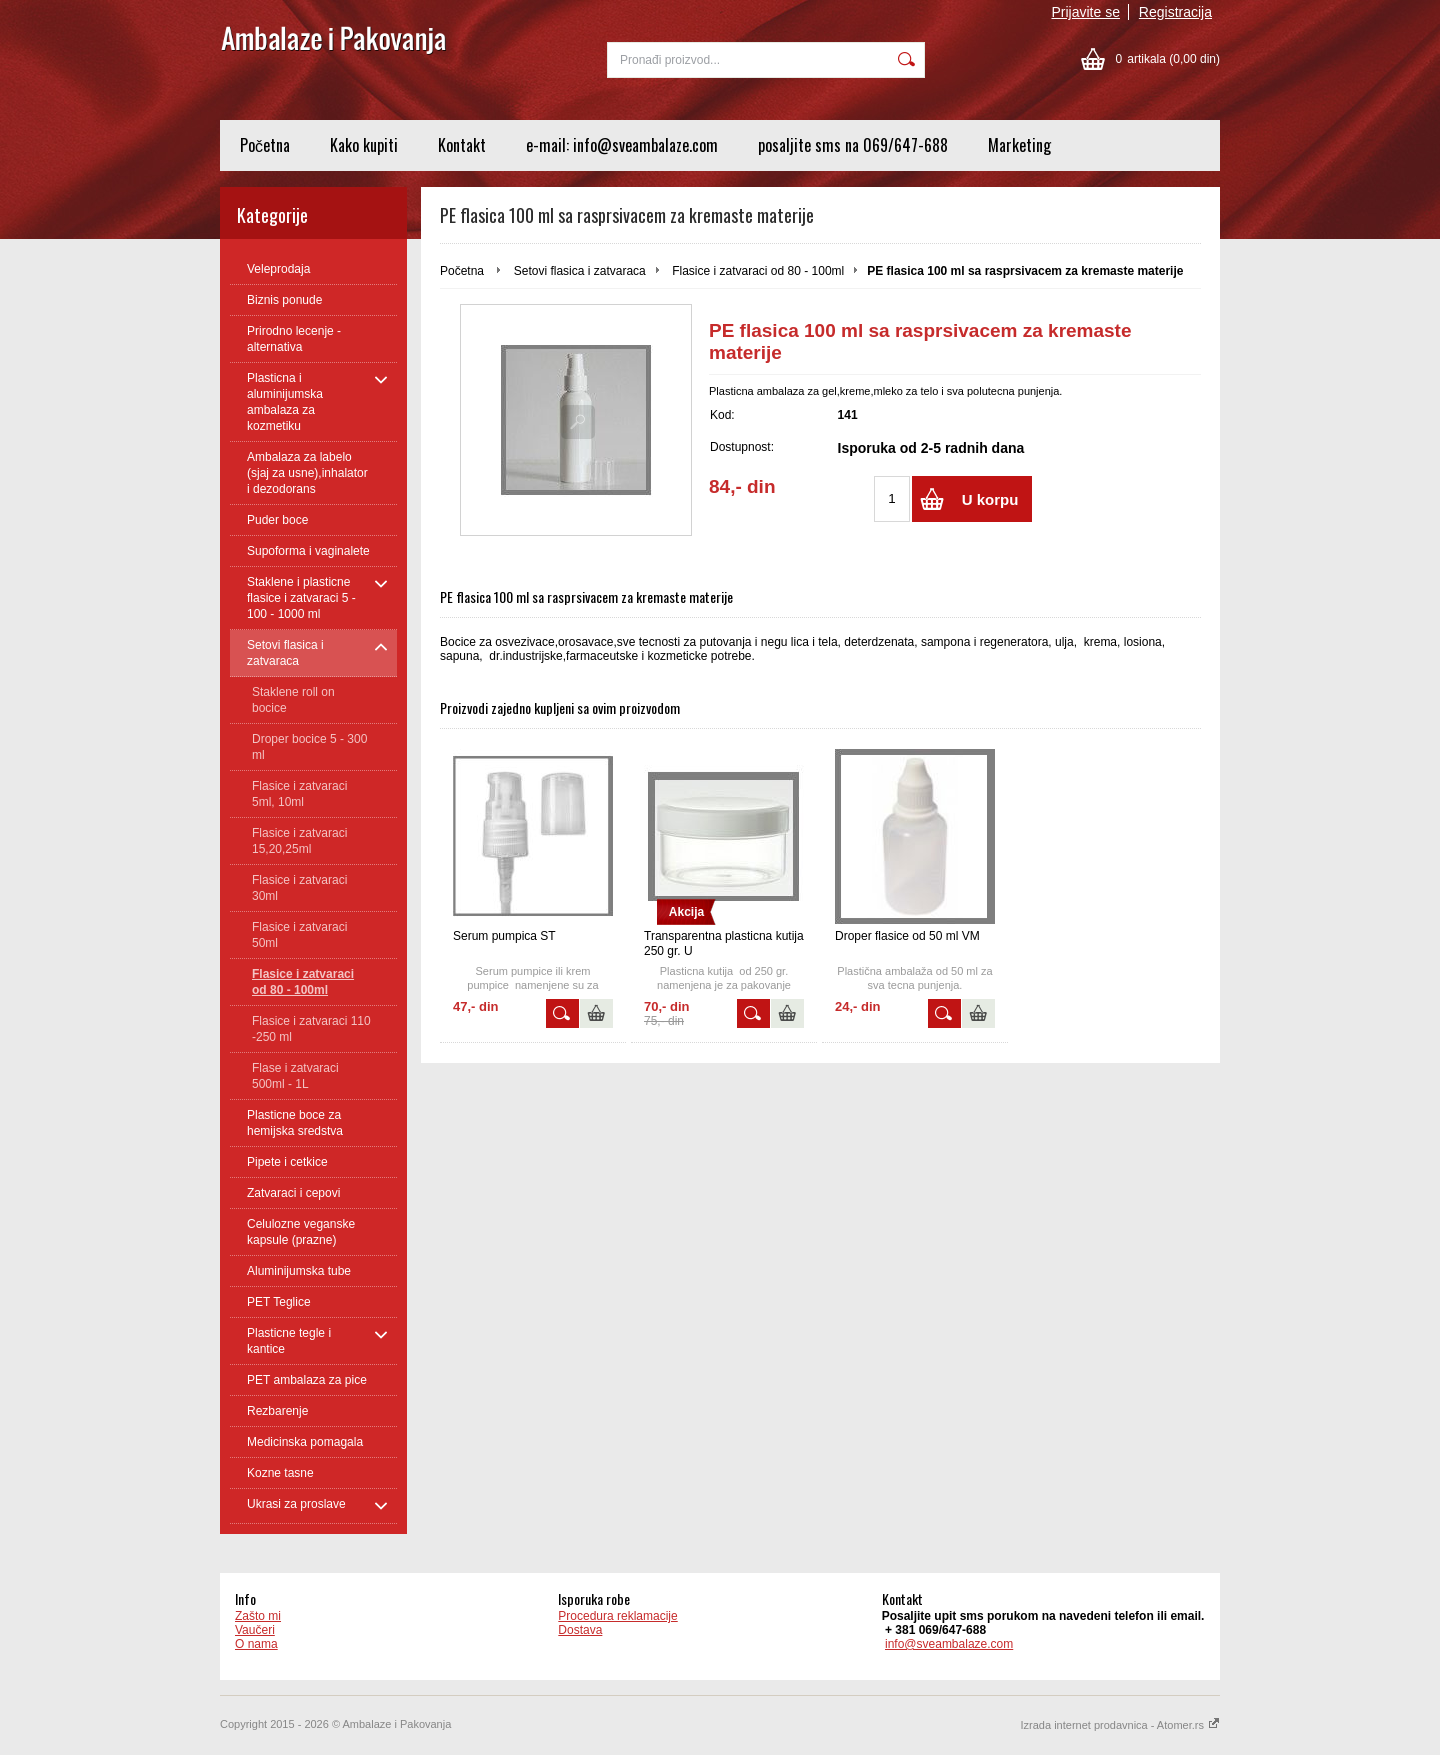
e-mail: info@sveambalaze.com (622, 145)
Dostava (580, 1630)
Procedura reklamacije (617, 1616)
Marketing (1019, 145)
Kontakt (462, 145)
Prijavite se (1086, 12)
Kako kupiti (364, 145)
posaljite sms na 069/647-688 (853, 145)
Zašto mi (258, 1616)
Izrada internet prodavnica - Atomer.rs (1120, 1725)
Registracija (1175, 12)
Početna (265, 145)
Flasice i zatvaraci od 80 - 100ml (758, 271)
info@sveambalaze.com (949, 1644)
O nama (256, 1644)
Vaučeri (255, 1630)
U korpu (990, 499)
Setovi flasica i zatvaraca (580, 271)
